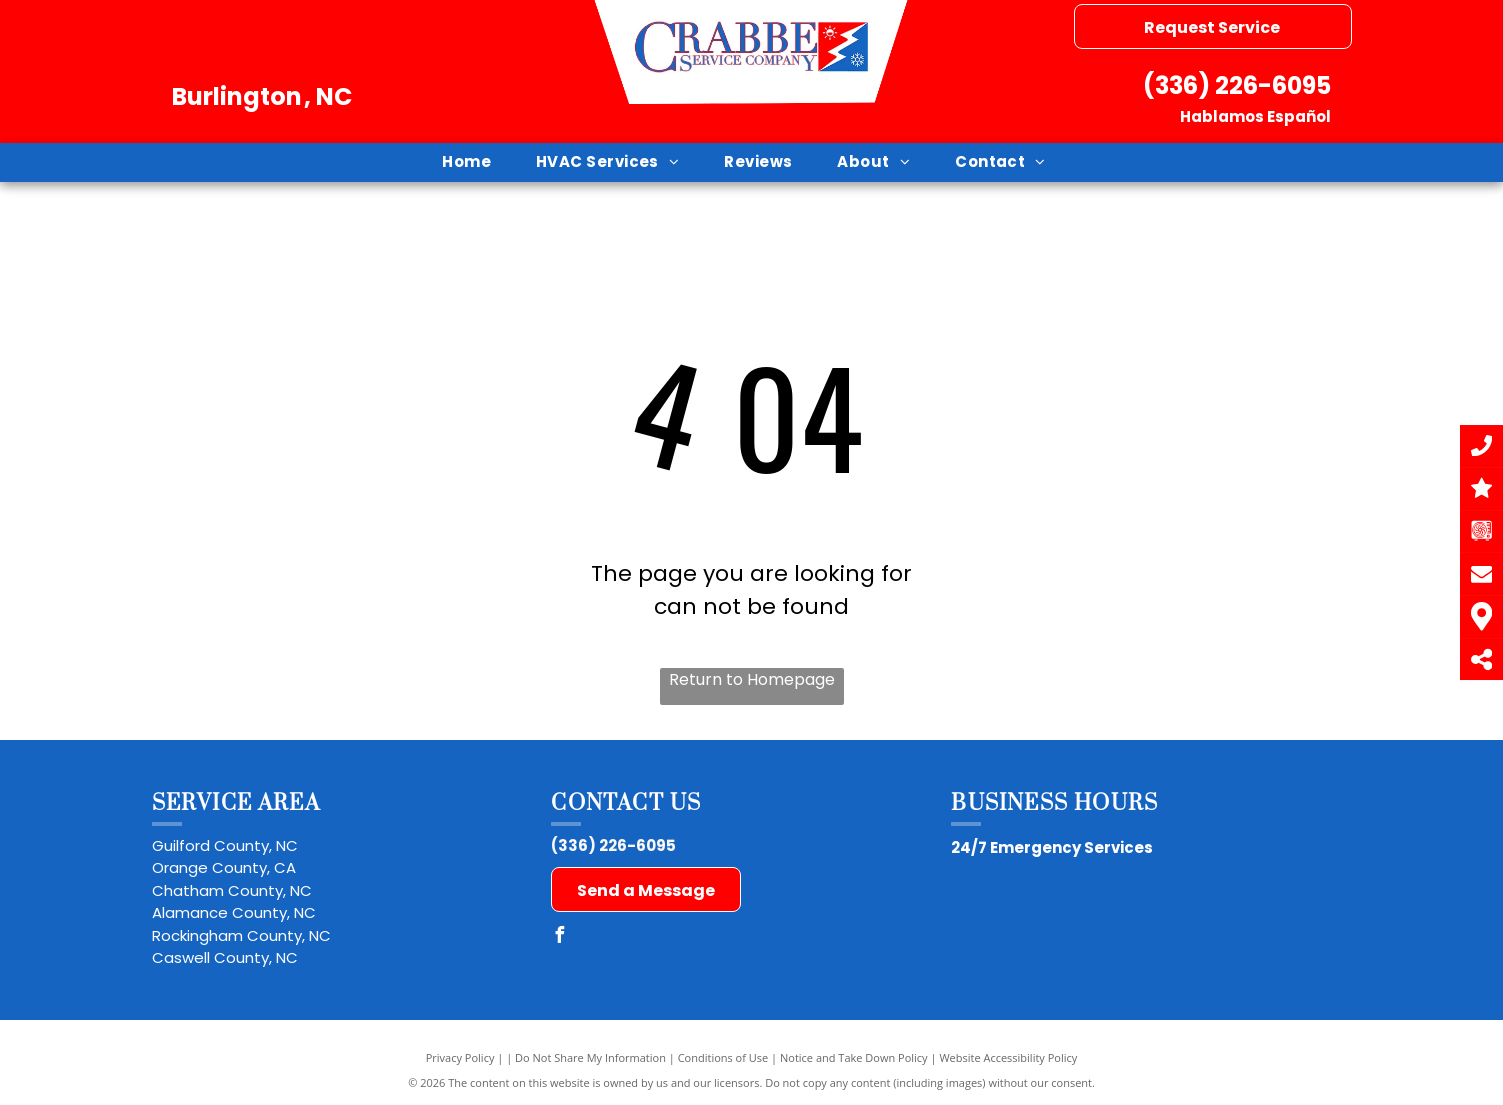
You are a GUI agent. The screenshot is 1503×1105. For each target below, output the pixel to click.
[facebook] (559, 937)
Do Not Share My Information (590, 1057)
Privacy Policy (460, 1057)
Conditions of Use (723, 1057)
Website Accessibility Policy (1008, 1057)
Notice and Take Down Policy (854, 1057)
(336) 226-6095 (1237, 85)
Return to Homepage (752, 679)
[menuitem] (474, 162)
